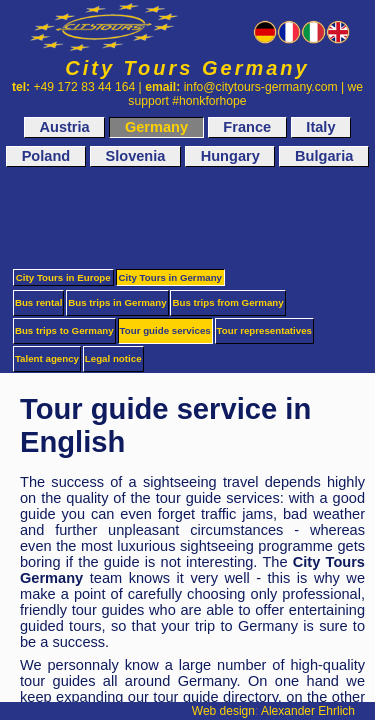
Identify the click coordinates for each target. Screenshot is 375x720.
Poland (46, 157)
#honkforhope (209, 101)
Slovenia (135, 157)
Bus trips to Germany (64, 330)
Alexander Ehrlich (308, 711)
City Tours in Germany (171, 277)
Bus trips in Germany (117, 302)
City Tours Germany (187, 68)
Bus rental (39, 302)
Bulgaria (324, 157)
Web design (223, 711)
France (247, 127)
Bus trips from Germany (227, 302)
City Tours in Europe (63, 277)
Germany (156, 127)
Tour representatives (264, 330)
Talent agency (47, 358)
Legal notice (113, 358)
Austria (64, 127)
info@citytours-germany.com (261, 87)
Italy (320, 127)
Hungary (230, 157)
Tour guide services (165, 330)
